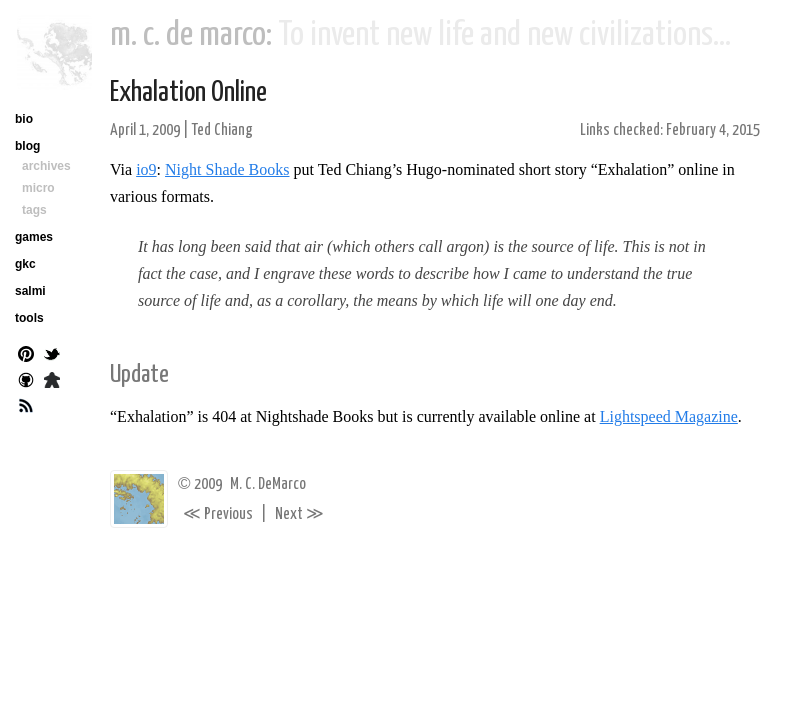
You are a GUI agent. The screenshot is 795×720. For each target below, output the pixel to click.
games (34, 237)
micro (38, 188)
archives (46, 166)
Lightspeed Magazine (669, 416)
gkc (25, 264)
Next (299, 514)
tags (34, 210)
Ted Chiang (222, 130)
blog (27, 146)
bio (24, 119)
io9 (146, 169)
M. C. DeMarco (268, 484)
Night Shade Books (227, 169)
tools (29, 318)
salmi (30, 291)
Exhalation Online (188, 93)
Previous (218, 514)
